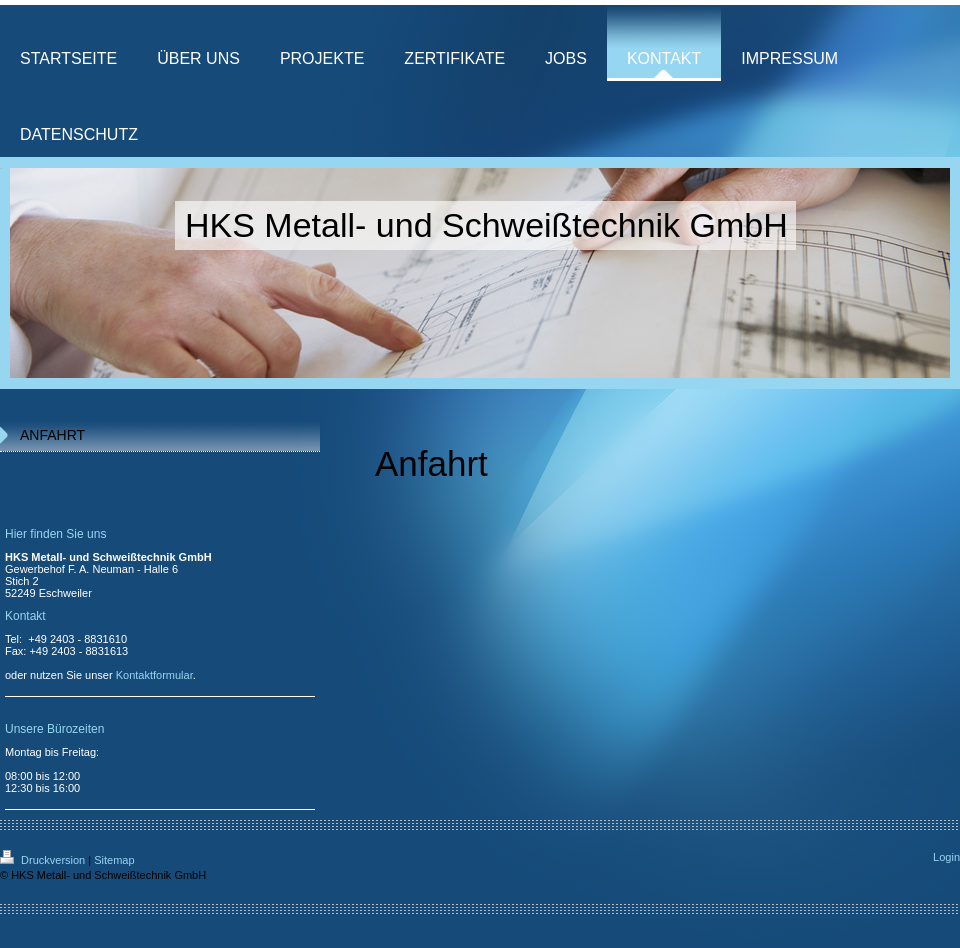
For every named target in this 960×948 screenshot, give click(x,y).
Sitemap (114, 860)
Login (946, 857)
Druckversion (44, 860)
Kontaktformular (154, 675)
